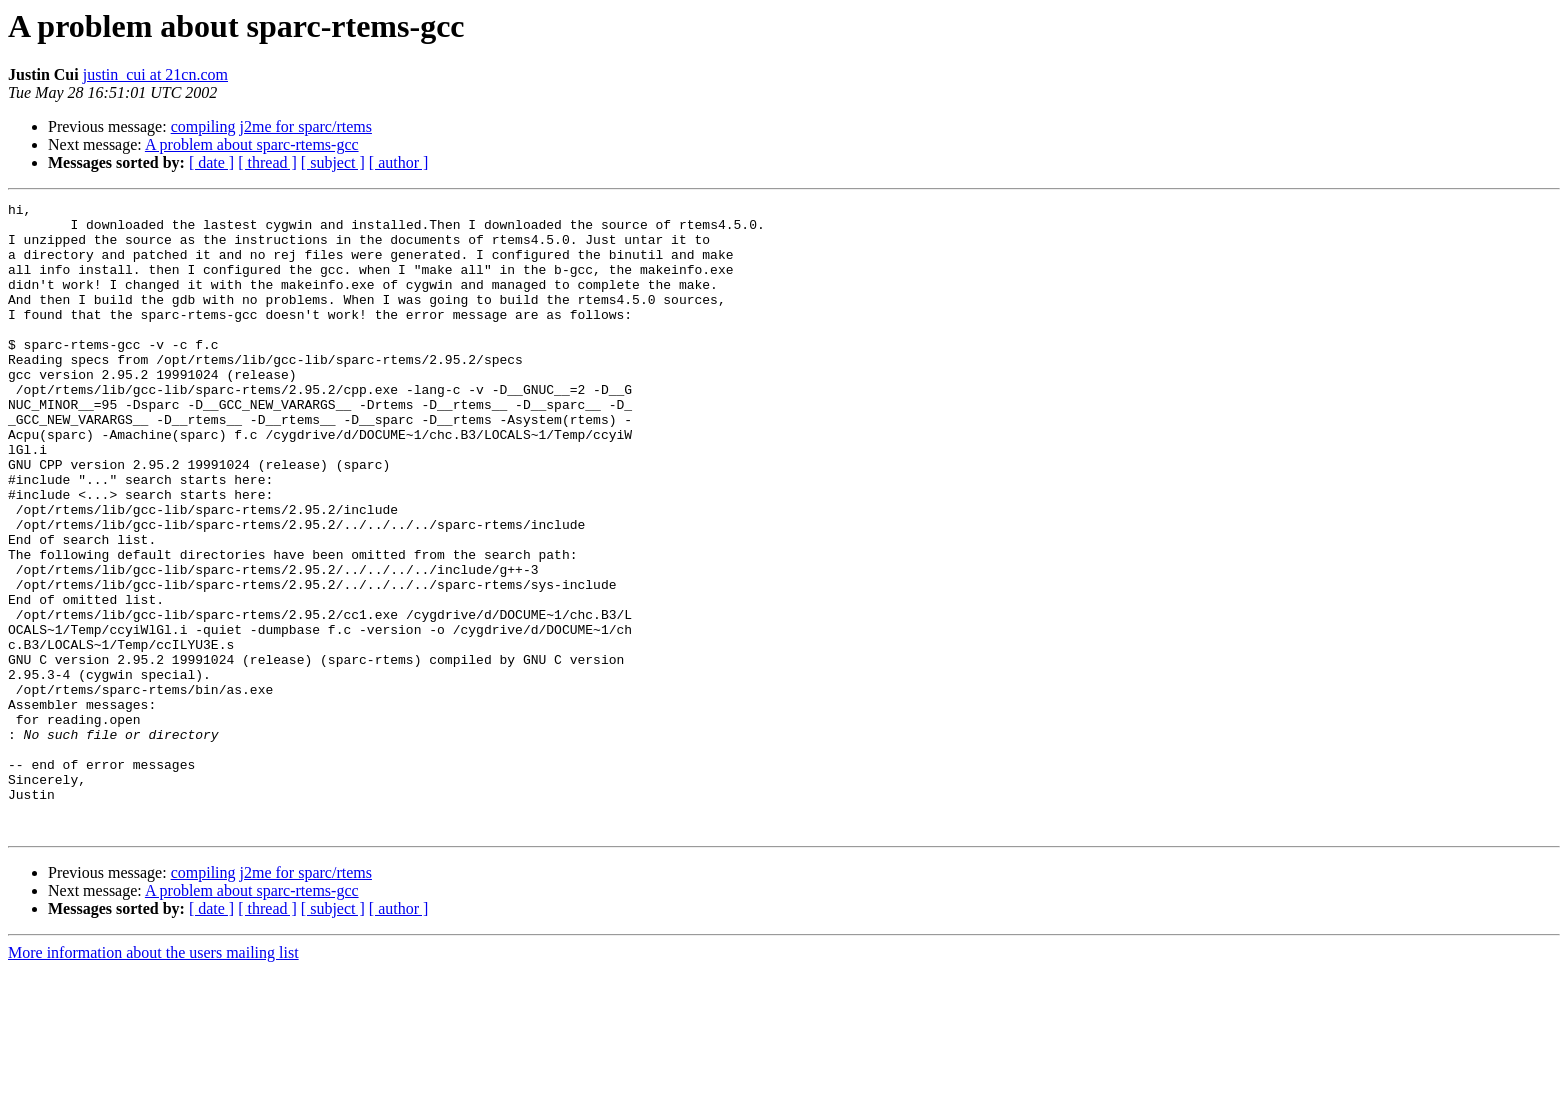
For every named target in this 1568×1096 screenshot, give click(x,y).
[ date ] (211, 162)
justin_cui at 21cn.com (155, 74)
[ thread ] (267, 162)
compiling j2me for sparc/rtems (271, 126)
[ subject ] (333, 162)
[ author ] (399, 162)
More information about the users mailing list (153, 1078)
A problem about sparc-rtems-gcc (252, 144)
